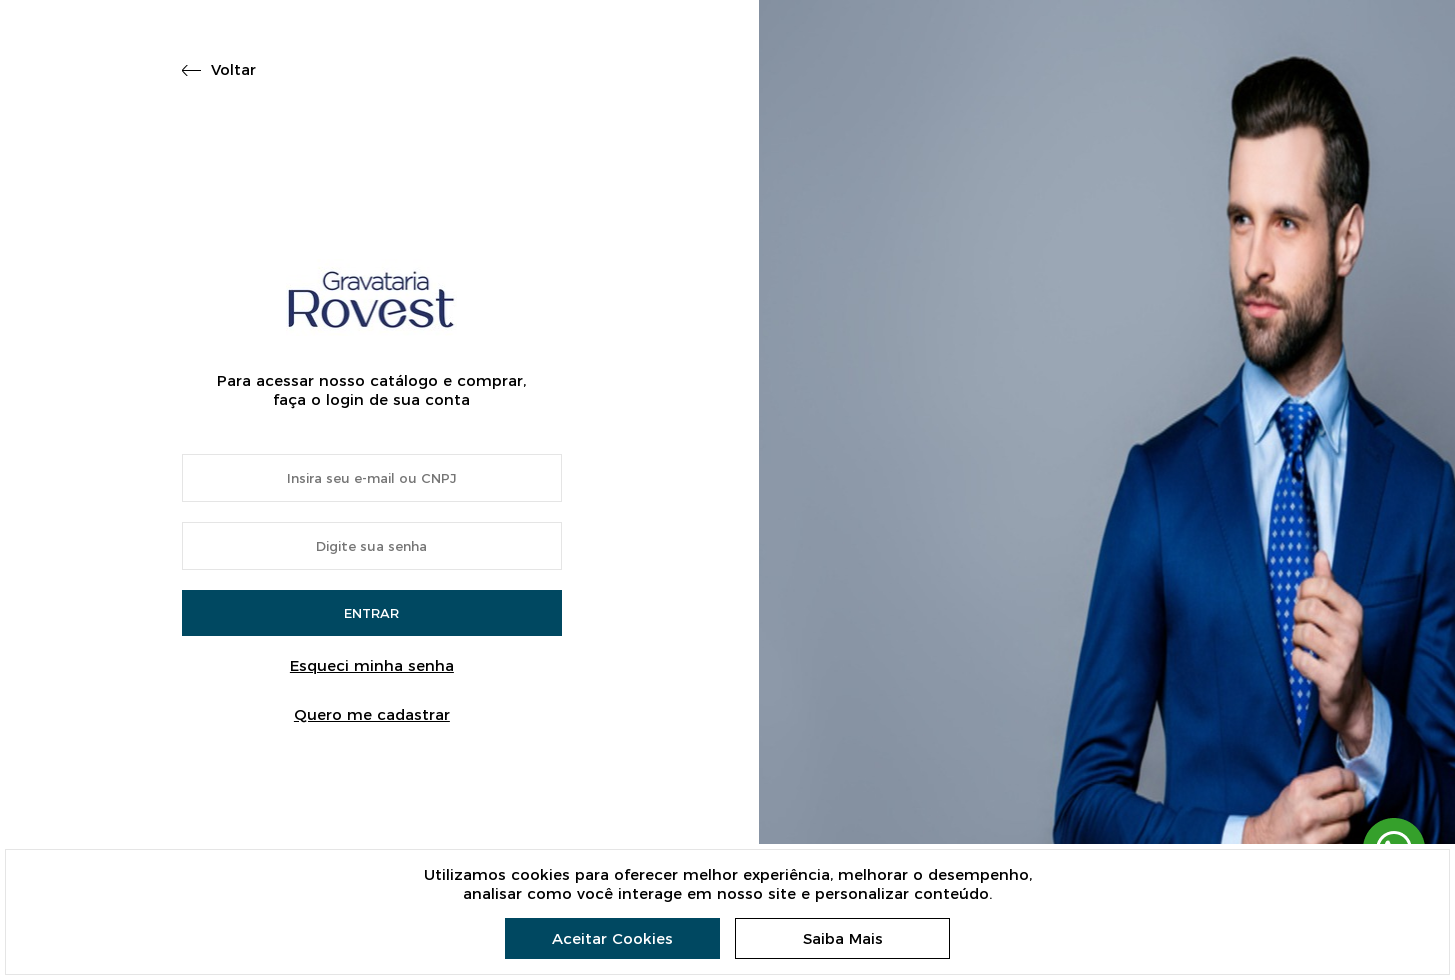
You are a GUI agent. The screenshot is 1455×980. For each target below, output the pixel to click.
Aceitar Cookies (612, 938)
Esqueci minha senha (372, 665)
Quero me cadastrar (372, 714)
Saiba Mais (843, 938)
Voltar (233, 69)
